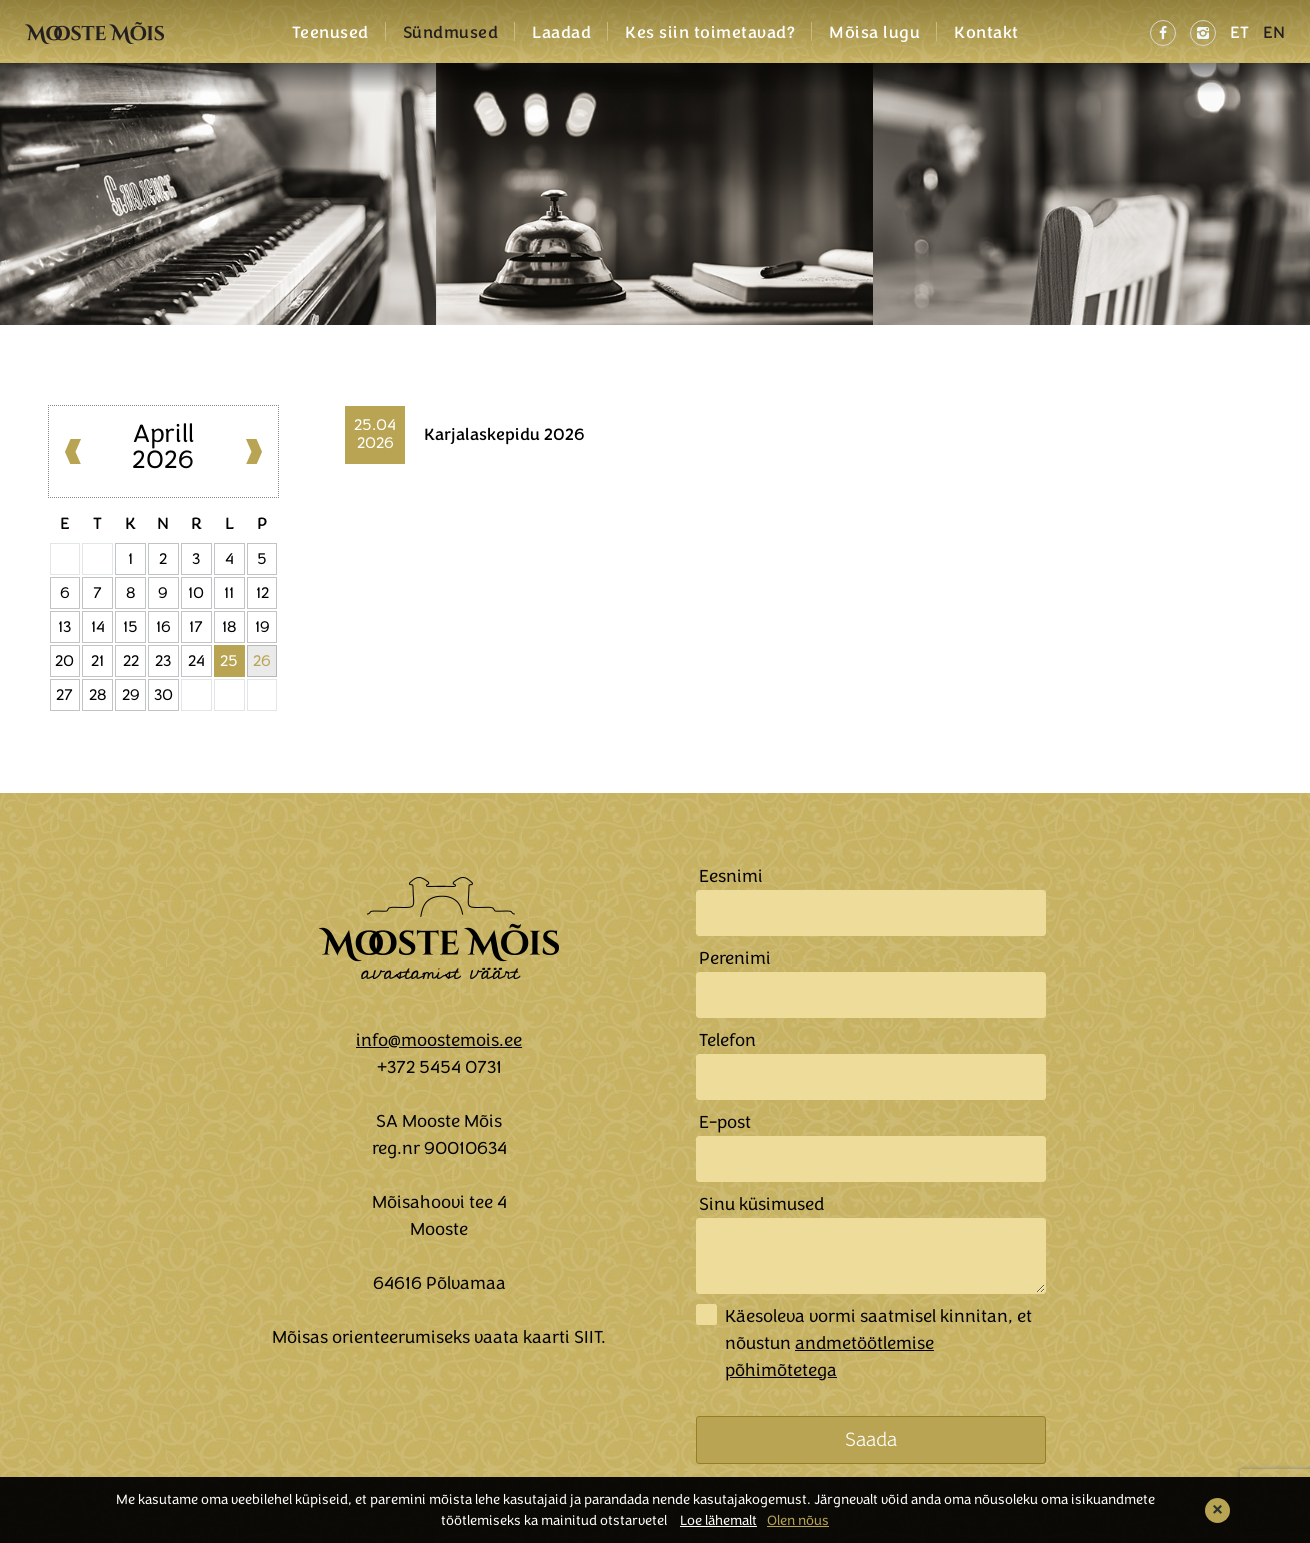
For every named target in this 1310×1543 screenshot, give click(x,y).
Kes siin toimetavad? (710, 33)
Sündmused (451, 33)
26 (262, 661)
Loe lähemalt (718, 1520)
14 (98, 627)
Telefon (727, 1040)
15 (130, 627)
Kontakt (986, 33)
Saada (871, 1439)
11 (229, 593)
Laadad (561, 33)
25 (229, 661)
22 (131, 661)
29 (131, 695)
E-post (725, 1122)
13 (64, 627)
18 (229, 627)
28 (98, 695)
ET (1239, 32)
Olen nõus (798, 1520)
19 (262, 627)
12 (262, 593)
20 (64, 661)
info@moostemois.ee (439, 1040)
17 (196, 627)
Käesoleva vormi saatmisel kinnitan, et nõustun (878, 1343)
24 (196, 661)
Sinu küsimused (761, 1204)
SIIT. (590, 1337)
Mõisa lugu (874, 33)
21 (97, 661)
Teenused (330, 33)
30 (163, 695)
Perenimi (735, 958)
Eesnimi (731, 876)
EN (1274, 32)
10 (196, 593)
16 (163, 627)
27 (64, 695)
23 (163, 661)
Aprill (163, 433)
